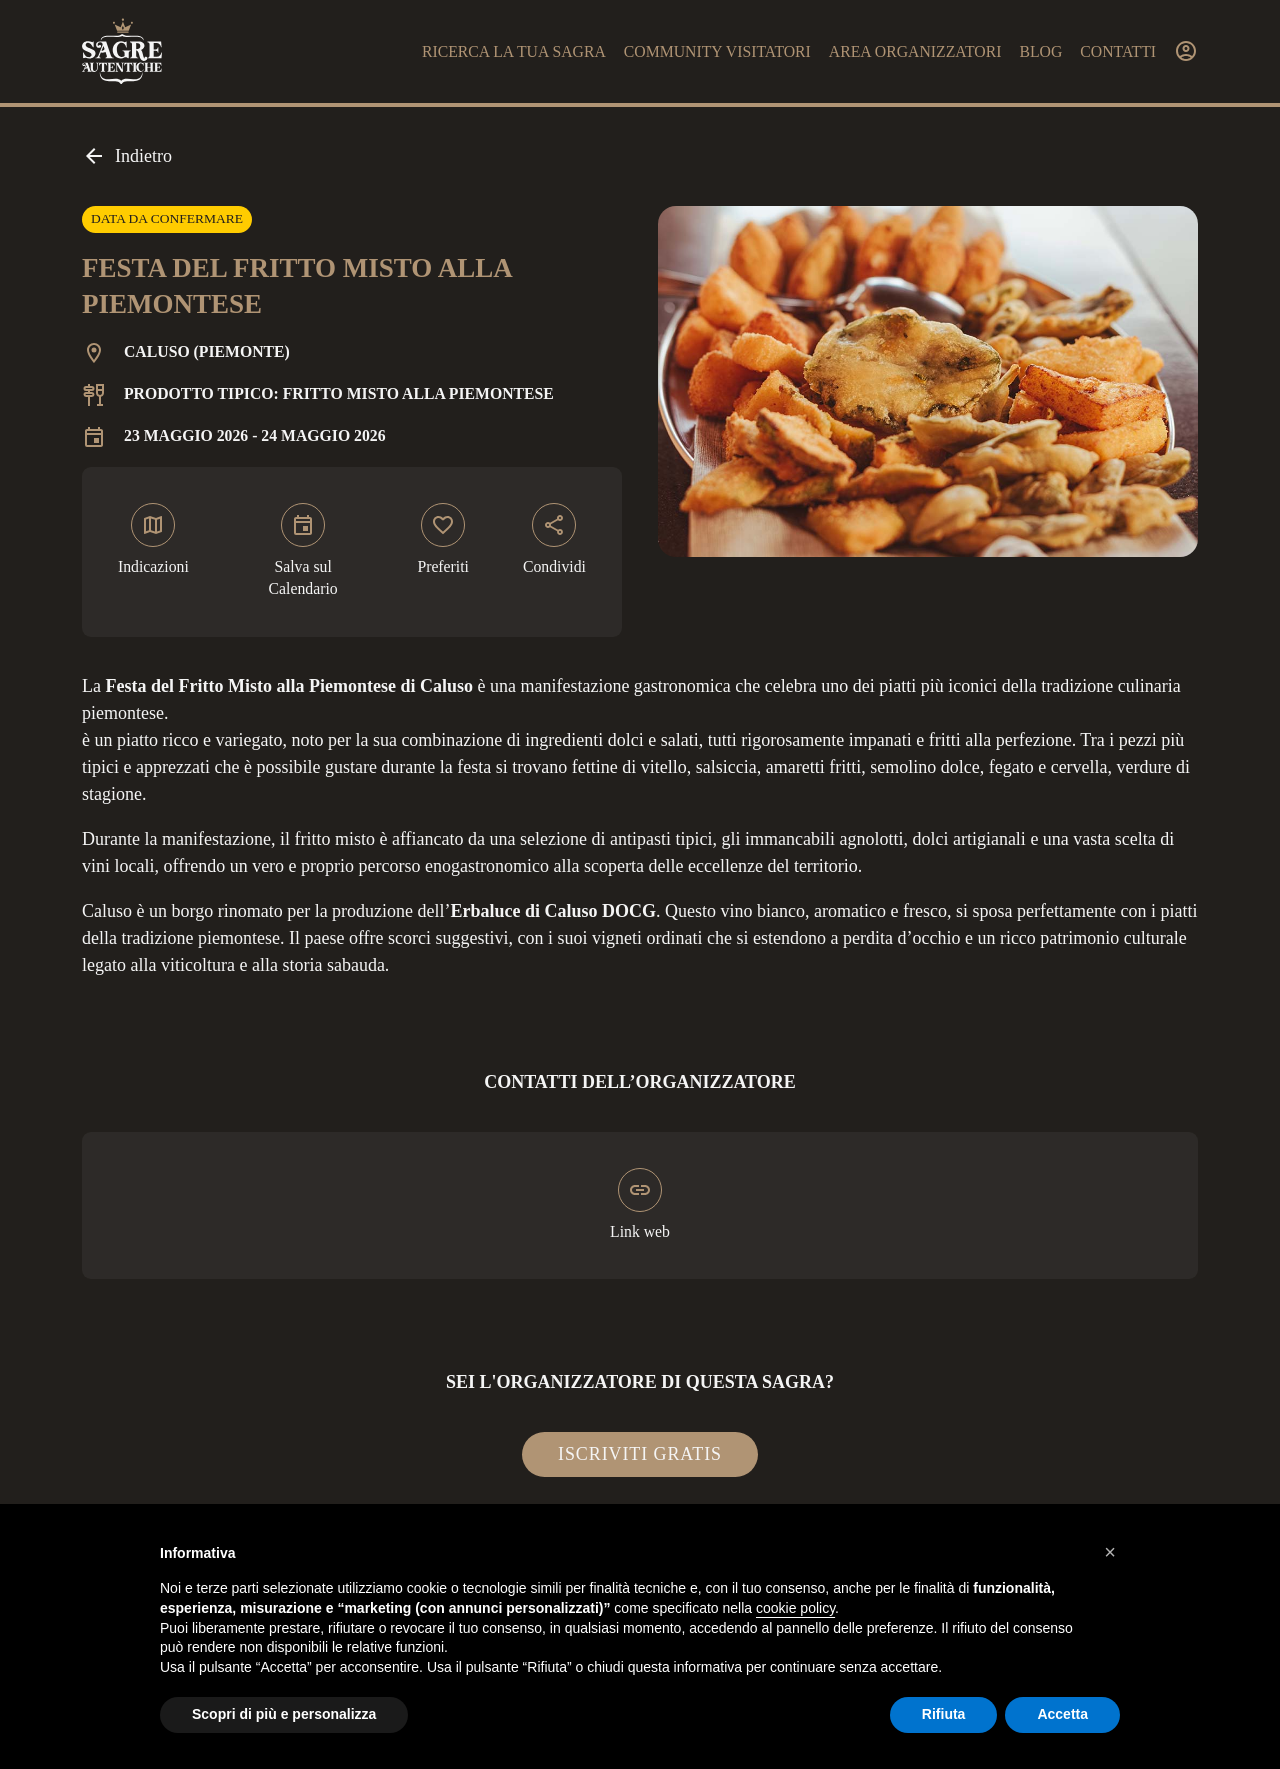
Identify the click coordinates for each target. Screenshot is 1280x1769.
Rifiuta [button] (944, 1714)
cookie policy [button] (795, 1608)
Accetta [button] (1062, 1714)
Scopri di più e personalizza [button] (284, 1714)
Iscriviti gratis (640, 1454)
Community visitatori (717, 51)
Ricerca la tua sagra (514, 51)
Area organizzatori (915, 51)
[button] (1110, 1552)
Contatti (1118, 51)
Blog (1040, 51)
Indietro (127, 156)
